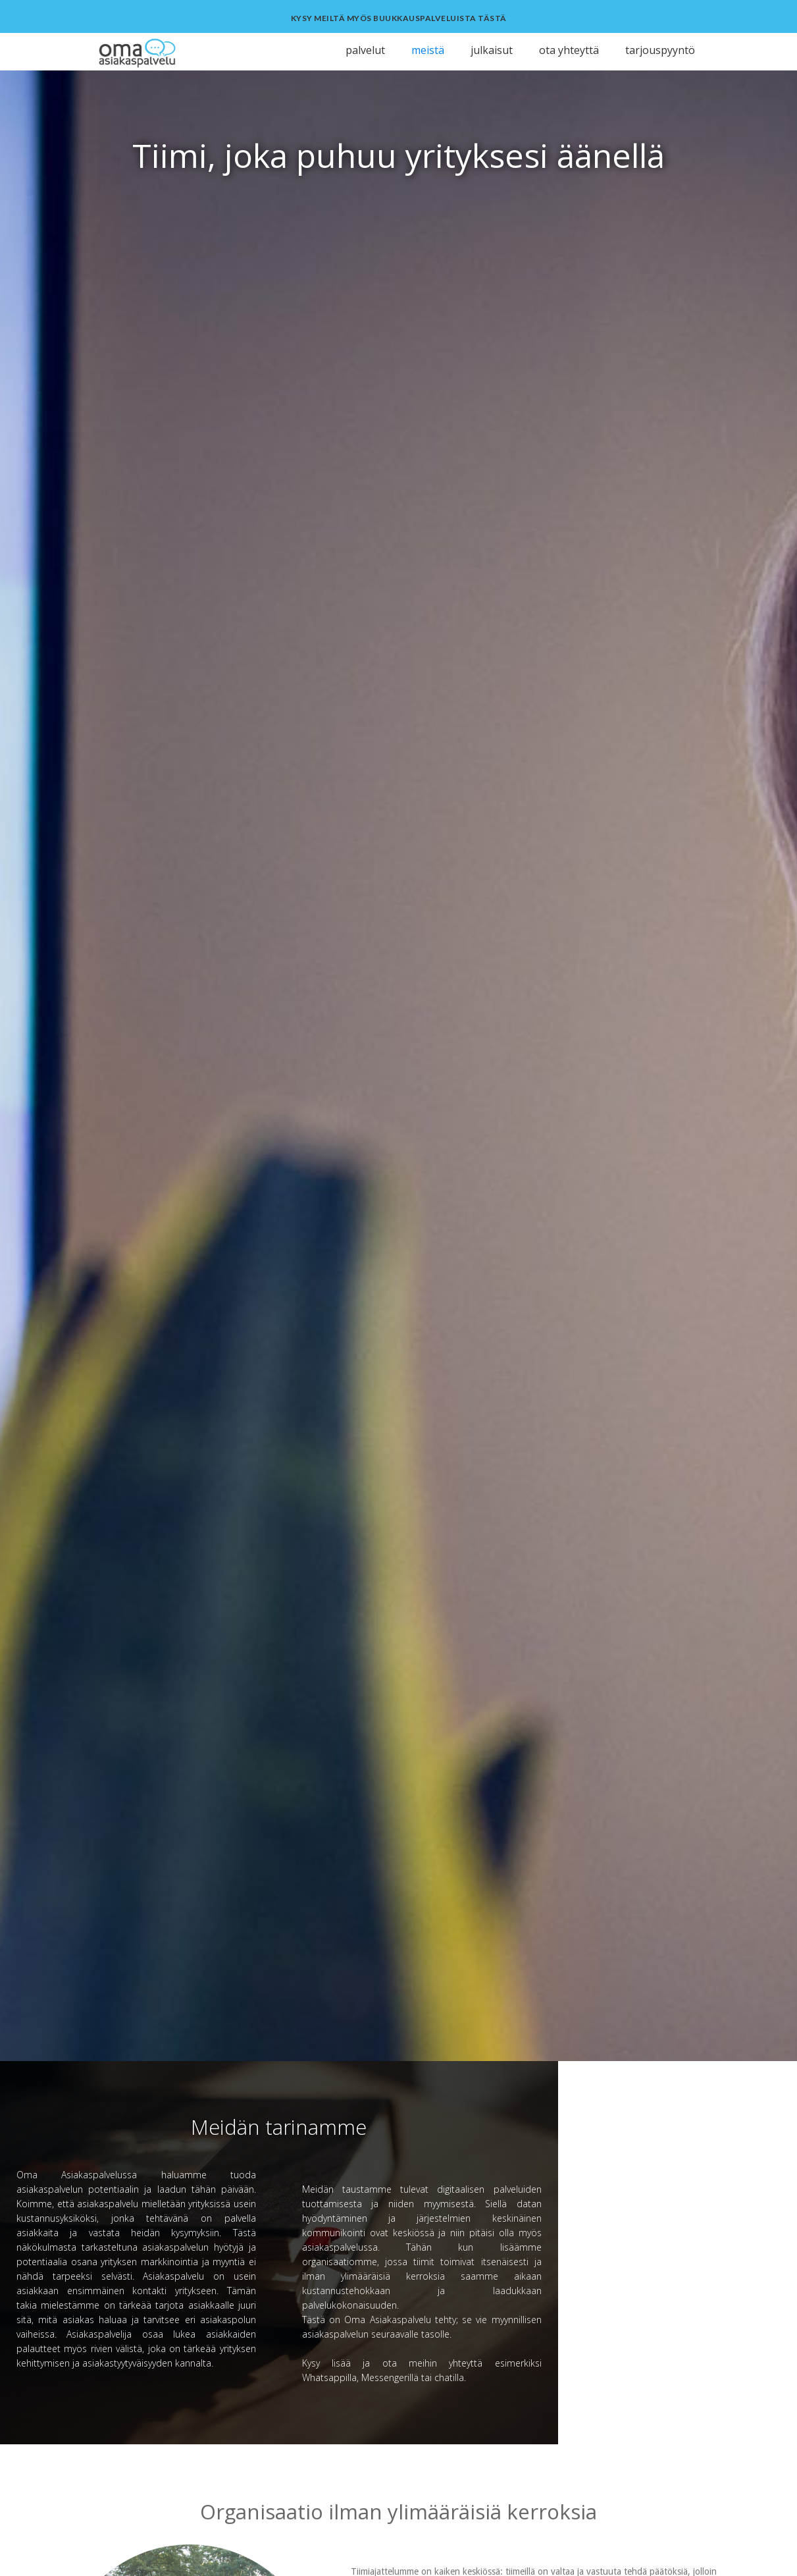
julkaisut (492, 50)
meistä (427, 50)
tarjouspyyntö (660, 50)
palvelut (365, 50)
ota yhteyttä (569, 50)
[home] (170, 51)
